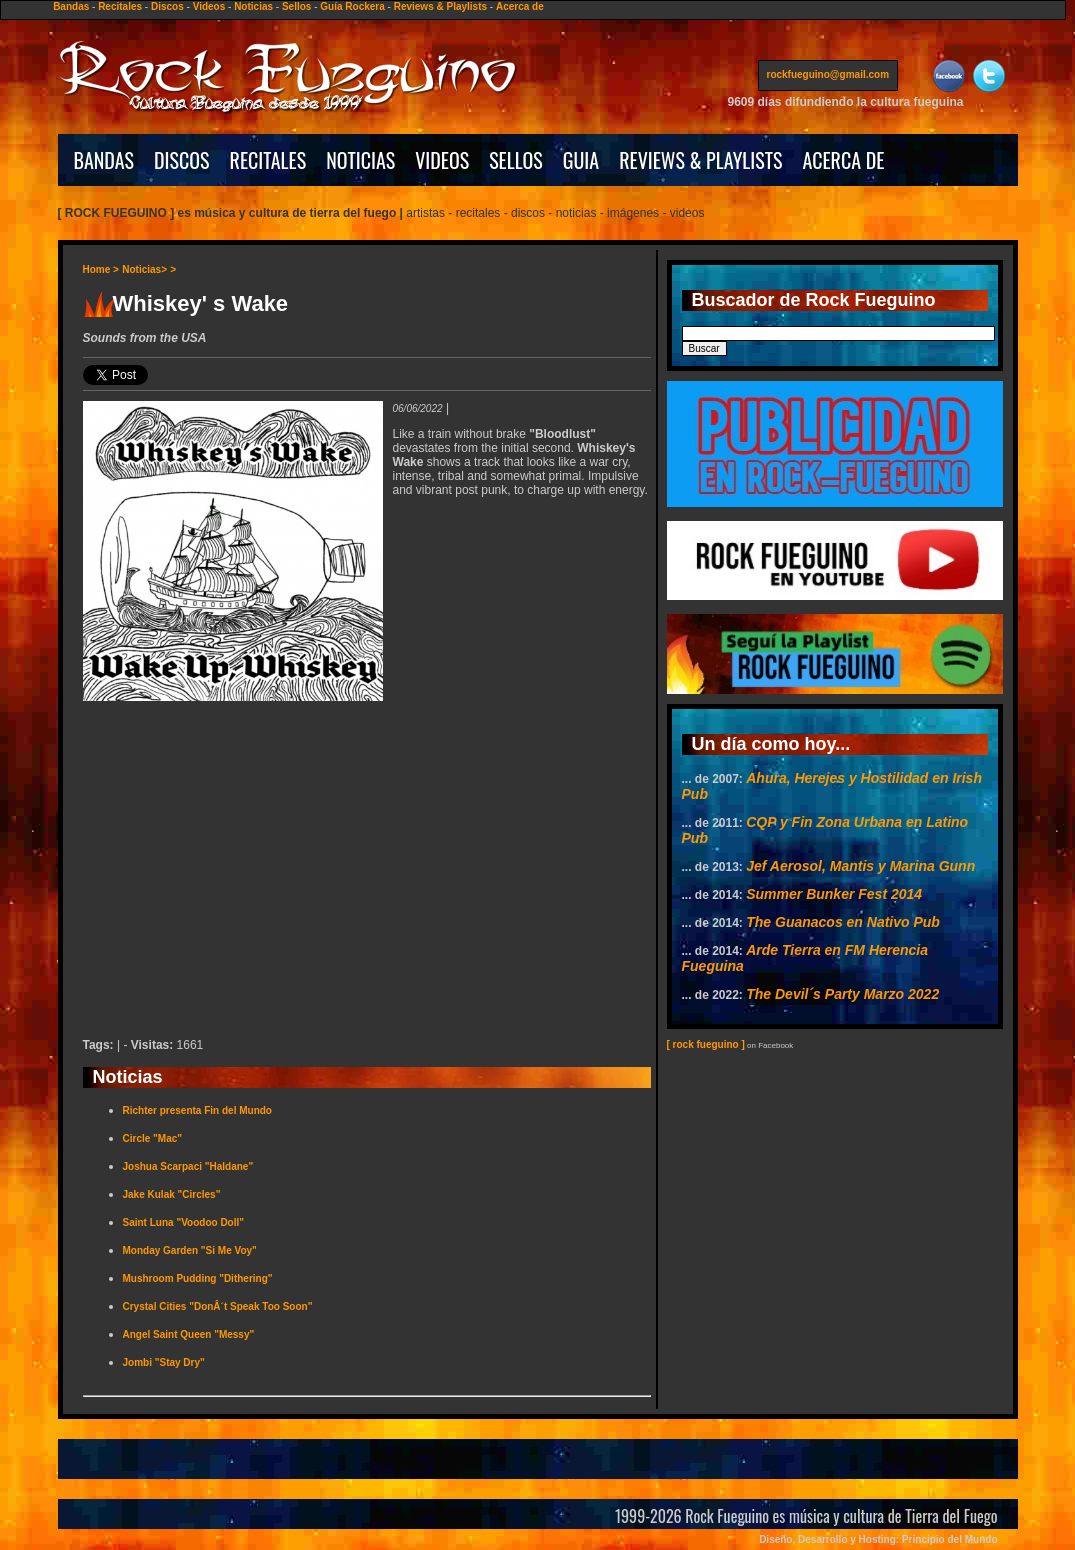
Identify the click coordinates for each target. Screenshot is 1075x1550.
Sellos (296, 6)
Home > (101, 269)
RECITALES (268, 160)
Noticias (253, 6)
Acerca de (520, 6)
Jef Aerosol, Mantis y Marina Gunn (860, 866)
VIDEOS (442, 160)
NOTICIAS (360, 160)
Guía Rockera (352, 6)
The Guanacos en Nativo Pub (843, 922)
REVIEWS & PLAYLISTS (700, 160)
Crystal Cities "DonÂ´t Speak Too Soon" (218, 1306)
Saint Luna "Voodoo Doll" (184, 1222)
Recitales (120, 6)
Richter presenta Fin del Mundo (197, 1110)
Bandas (71, 6)
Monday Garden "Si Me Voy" (190, 1250)
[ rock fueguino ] (706, 1044)
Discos (167, 6)
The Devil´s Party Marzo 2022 (842, 994)
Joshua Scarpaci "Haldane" (188, 1166)
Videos (209, 6)
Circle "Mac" (153, 1138)
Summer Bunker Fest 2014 (834, 894)
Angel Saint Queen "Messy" (189, 1334)
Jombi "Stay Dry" (164, 1362)
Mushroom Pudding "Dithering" (198, 1278)
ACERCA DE (843, 160)
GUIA (581, 160)
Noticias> (144, 269)
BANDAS (104, 160)
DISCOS (182, 160)
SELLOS (516, 160)
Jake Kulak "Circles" (172, 1194)
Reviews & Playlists (440, 6)
